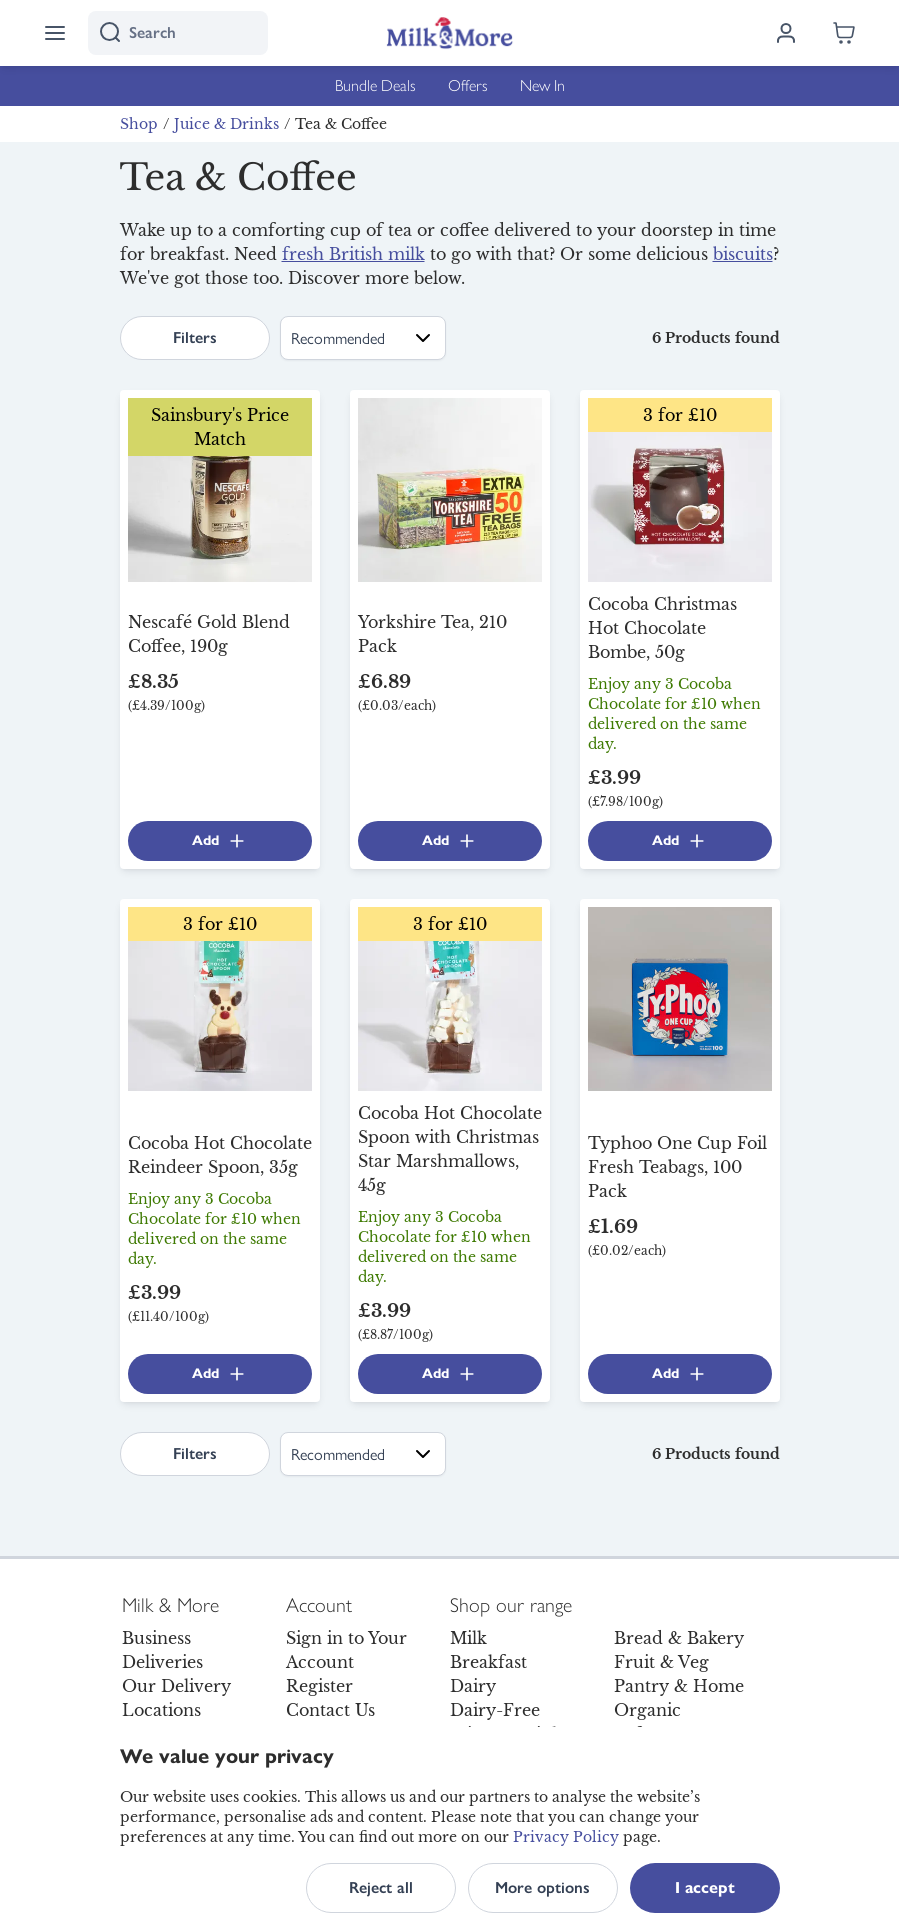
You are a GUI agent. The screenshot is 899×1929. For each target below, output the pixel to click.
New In (542, 85)
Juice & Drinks (226, 124)
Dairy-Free (495, 1710)
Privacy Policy (566, 1837)
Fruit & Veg (661, 1662)
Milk (468, 1638)
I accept (705, 1887)
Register (319, 1686)
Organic (647, 1710)
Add (219, 841)
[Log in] (786, 33)
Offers (468, 85)
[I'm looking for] (178, 33)
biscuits (743, 254)
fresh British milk (353, 254)
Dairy (473, 1686)
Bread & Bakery (679, 1638)
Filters (195, 337)
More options (542, 1887)
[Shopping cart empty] (844, 33)
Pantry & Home (679, 1686)
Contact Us (330, 1710)
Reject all (381, 1887)
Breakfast (488, 1662)
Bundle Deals (375, 85)
